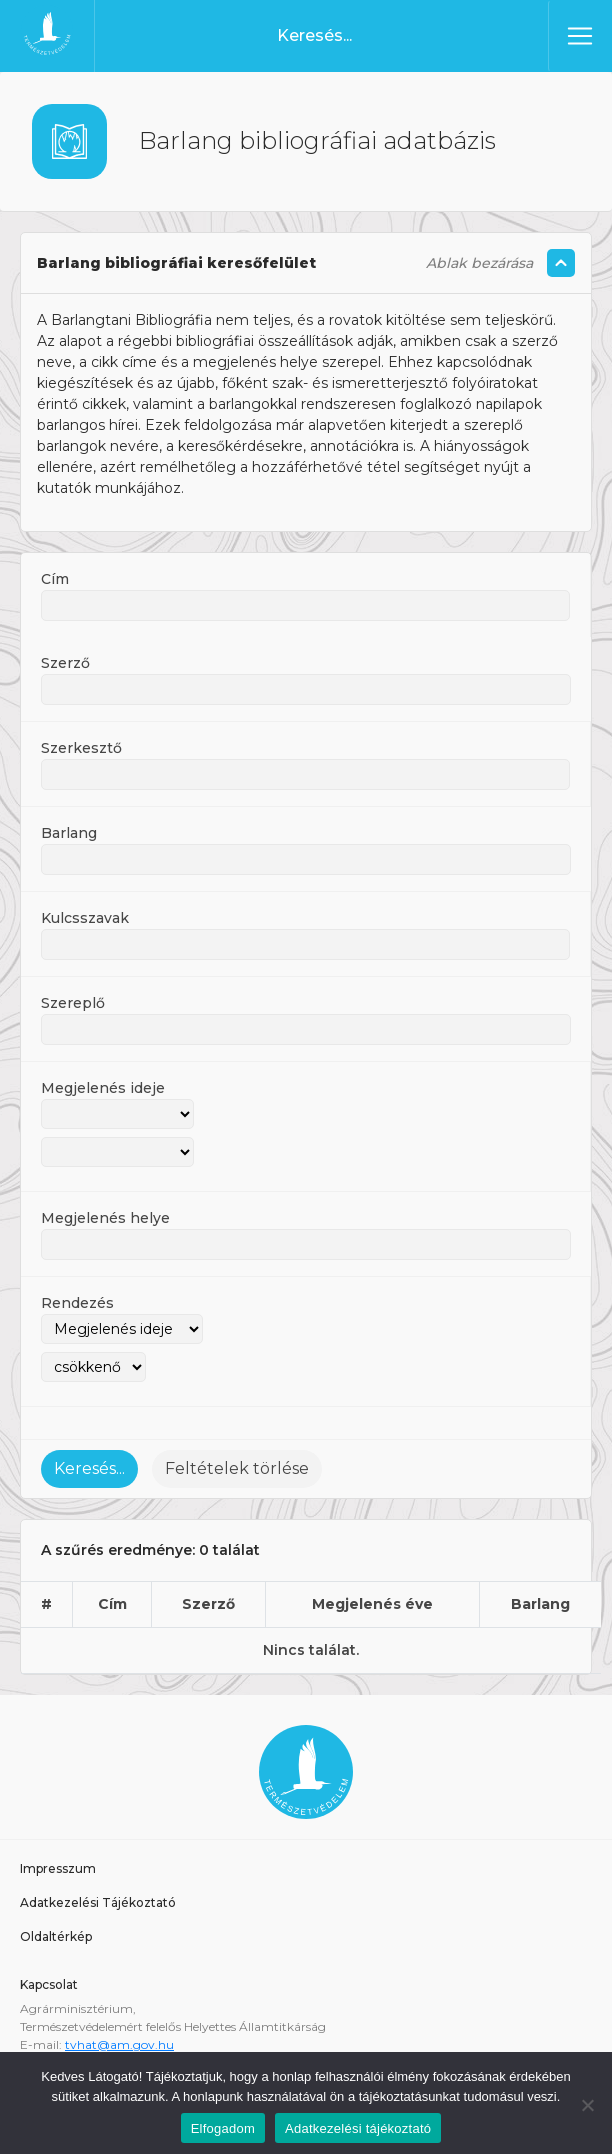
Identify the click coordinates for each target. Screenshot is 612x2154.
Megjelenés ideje (103, 1084)
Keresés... (89, 1464)
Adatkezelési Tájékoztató (98, 1898)
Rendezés (77, 1299)
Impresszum (58, 1864)
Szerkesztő (81, 744)
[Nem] (587, 2101)
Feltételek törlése (237, 1464)
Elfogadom (223, 2124)
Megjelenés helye (105, 1214)
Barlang (69, 829)
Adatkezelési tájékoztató (358, 2124)
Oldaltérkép (56, 1932)
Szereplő (73, 999)
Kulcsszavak (85, 914)
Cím (55, 575)
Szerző (65, 659)
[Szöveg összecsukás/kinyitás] (561, 259)
